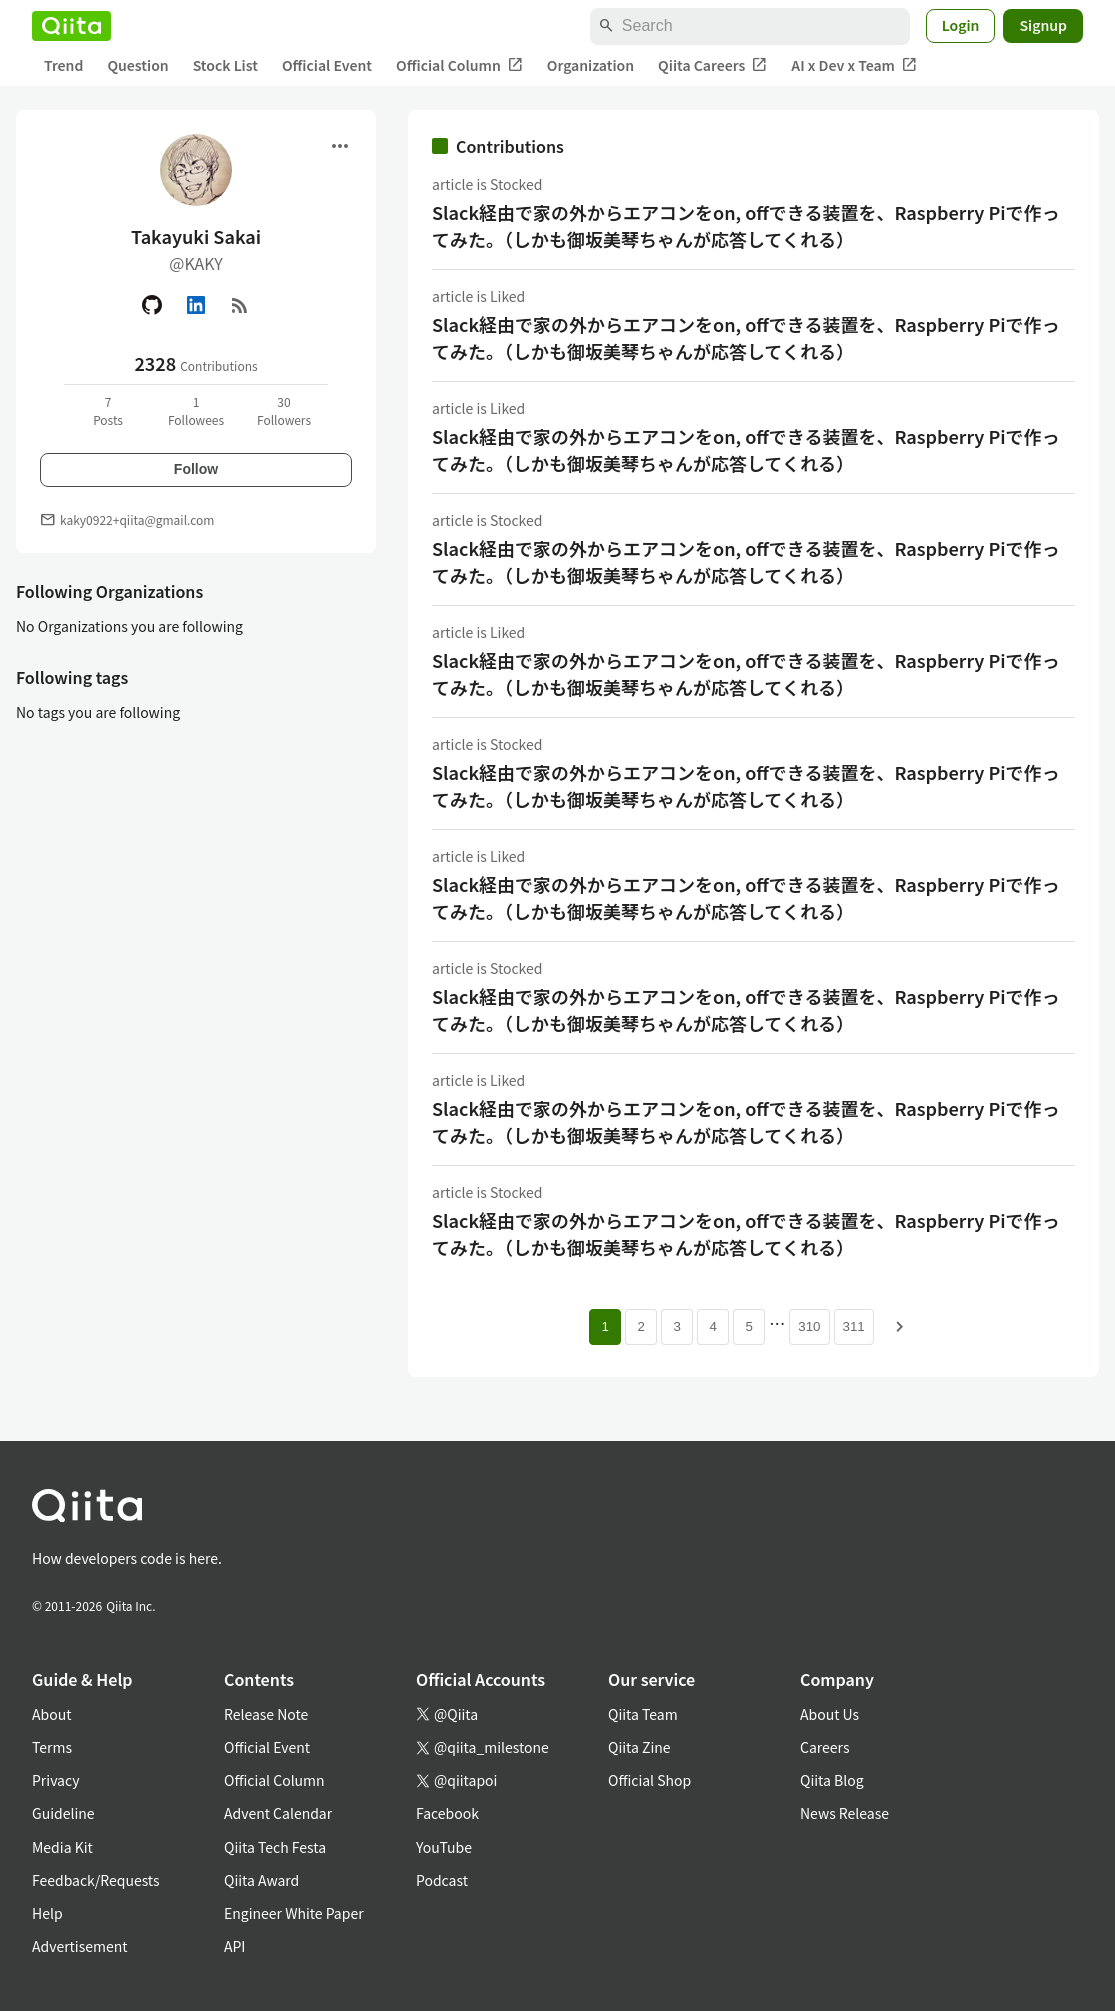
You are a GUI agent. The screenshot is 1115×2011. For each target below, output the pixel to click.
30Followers (284, 410)
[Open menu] (340, 146)
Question (137, 65)
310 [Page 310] (809, 1326)
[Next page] (900, 1327)
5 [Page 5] (749, 1326)
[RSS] (240, 305)
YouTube (444, 1847)
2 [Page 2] (641, 1326)
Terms (52, 1747)
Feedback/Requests (96, 1880)
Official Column (459, 65)
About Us (829, 1714)
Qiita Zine (639, 1747)
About (51, 1714)
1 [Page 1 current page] (605, 1326)
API (234, 1946)
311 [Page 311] (854, 1326)
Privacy (55, 1780)
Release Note (266, 1714)
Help (47, 1913)
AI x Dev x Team (854, 65)
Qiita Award (261, 1880)
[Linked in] (196, 305)
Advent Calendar (278, 1813)
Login (961, 25)
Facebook (447, 1813)
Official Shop (649, 1780)
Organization (590, 65)
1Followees (196, 410)
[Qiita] (71, 26)
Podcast (442, 1880)
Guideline (63, 1813)
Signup (1043, 25)
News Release (844, 1813)
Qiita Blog (832, 1780)
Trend (63, 65)
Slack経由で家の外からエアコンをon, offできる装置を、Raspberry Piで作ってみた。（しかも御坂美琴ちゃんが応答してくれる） (746, 225)
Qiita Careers (712, 65)
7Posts (108, 410)
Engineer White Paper (294, 1913)
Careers (824, 1747)
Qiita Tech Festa (275, 1847)
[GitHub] (152, 305)
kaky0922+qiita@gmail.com (137, 519)
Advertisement (80, 1946)
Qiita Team (643, 1714)
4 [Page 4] (713, 1326)
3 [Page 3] (677, 1326)
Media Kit (62, 1847)
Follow (196, 469)
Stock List (225, 65)
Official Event (327, 65)
